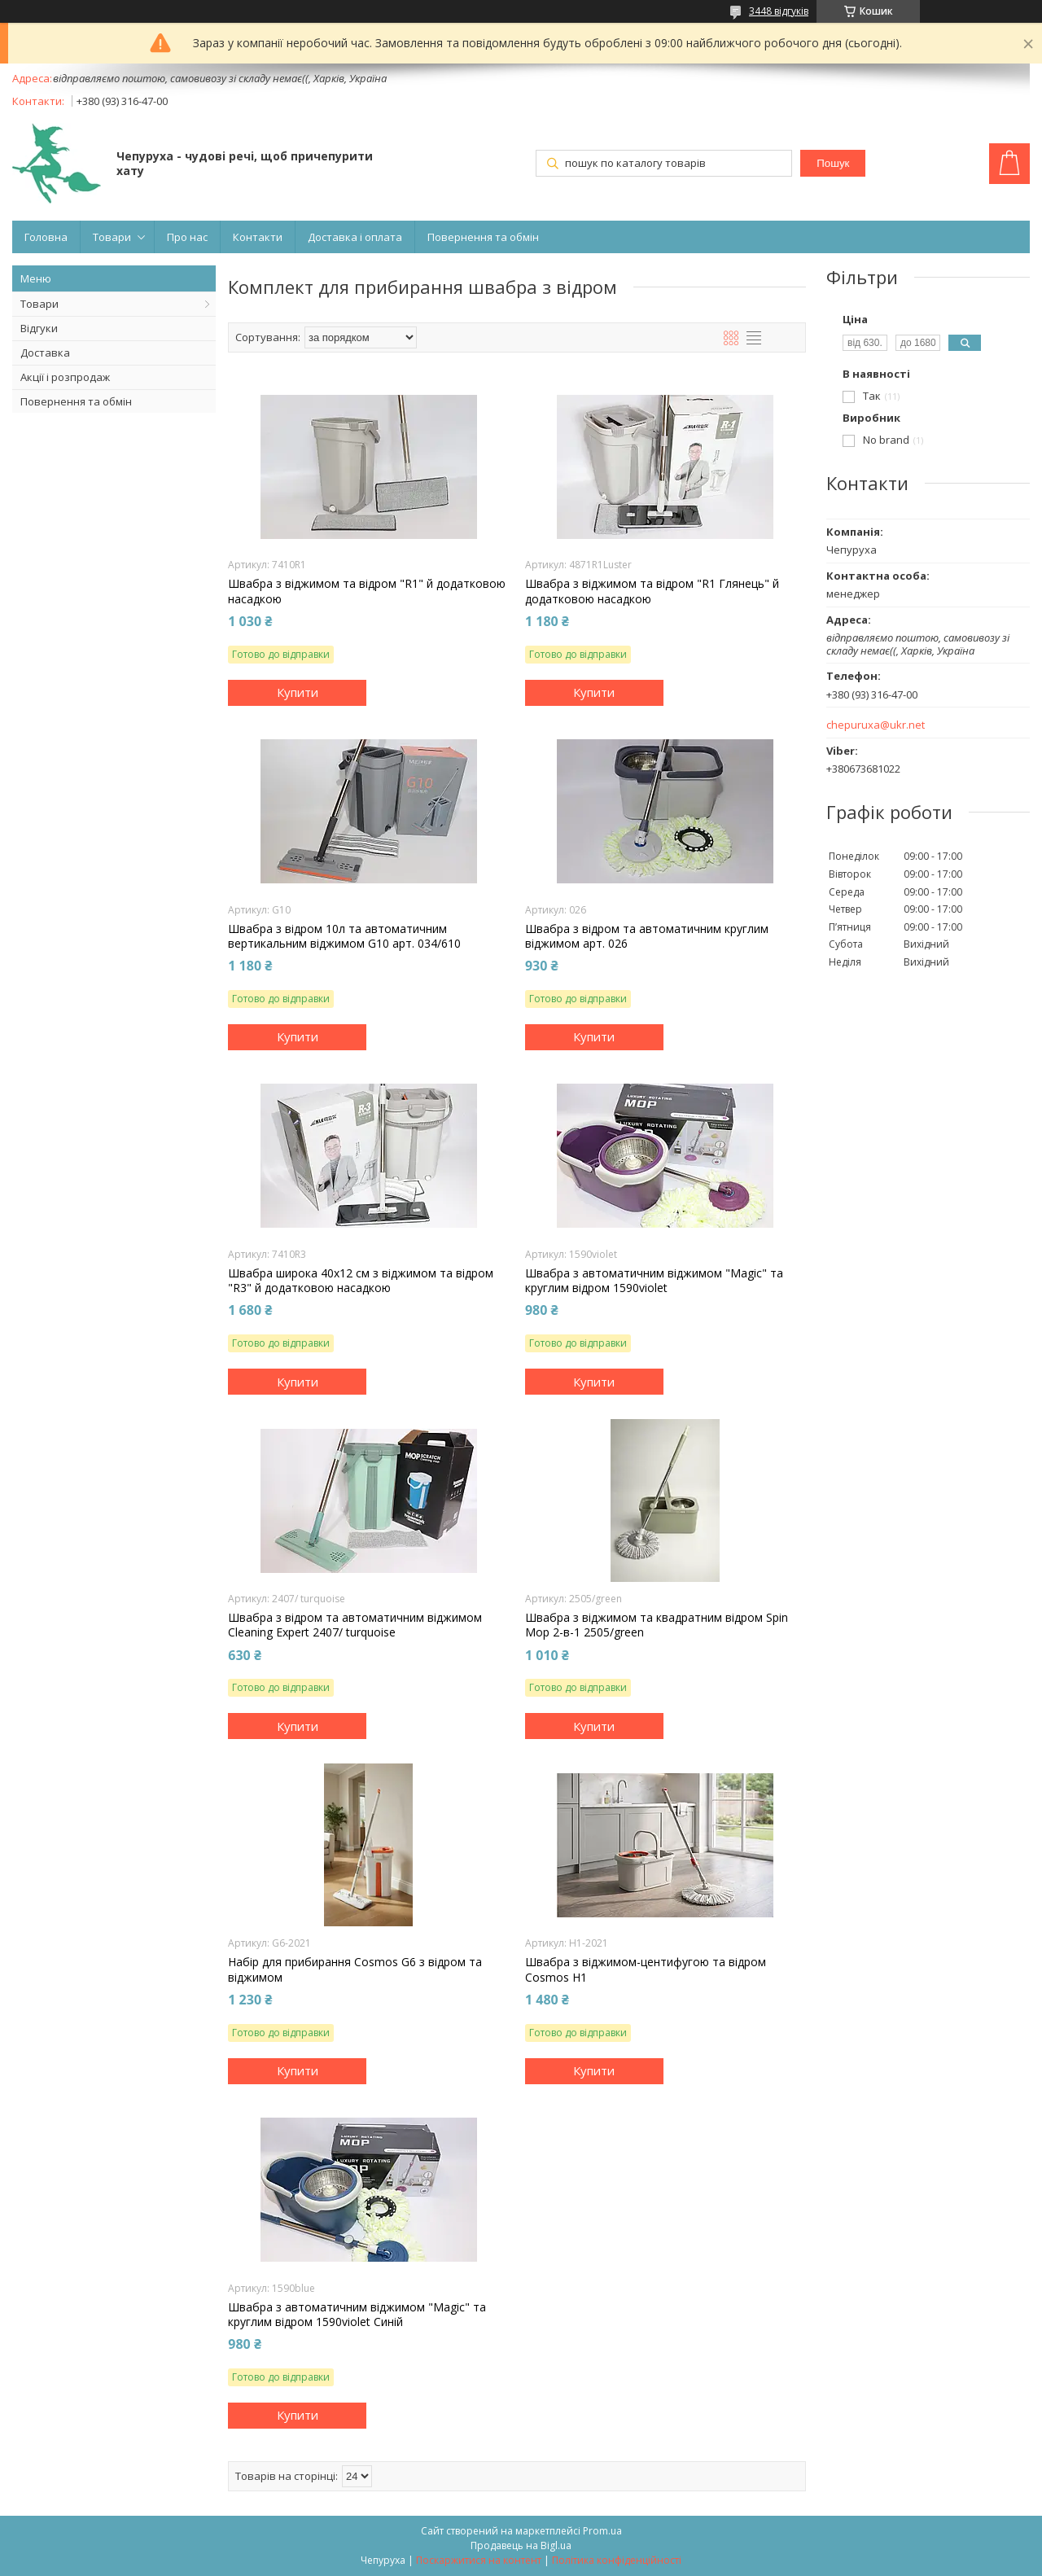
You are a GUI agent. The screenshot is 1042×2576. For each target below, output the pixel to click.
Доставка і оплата (355, 237)
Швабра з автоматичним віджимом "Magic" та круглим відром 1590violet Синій (357, 2314)
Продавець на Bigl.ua (521, 2545)
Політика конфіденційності (616, 2560)
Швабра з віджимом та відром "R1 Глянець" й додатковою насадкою (652, 591)
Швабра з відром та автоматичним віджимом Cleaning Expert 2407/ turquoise (355, 1625)
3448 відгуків (778, 11)
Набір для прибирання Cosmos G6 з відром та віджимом (355, 1969)
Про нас (187, 237)
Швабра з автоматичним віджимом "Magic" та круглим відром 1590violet (654, 1280)
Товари (112, 237)
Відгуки (39, 328)
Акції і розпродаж (65, 377)
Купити (297, 692)
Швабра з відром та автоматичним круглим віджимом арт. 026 (646, 936)
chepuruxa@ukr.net (875, 725)
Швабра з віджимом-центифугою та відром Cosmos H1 (645, 1969)
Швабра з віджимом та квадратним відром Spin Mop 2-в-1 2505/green (656, 1625)
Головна (46, 237)
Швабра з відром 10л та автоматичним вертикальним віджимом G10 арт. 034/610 (344, 936)
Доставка (45, 352)
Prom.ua (602, 2531)
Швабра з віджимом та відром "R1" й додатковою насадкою (367, 591)
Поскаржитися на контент (478, 2560)
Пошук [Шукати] (833, 163)
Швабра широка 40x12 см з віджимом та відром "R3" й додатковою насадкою (360, 1280)
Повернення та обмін (483, 237)
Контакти (257, 237)
